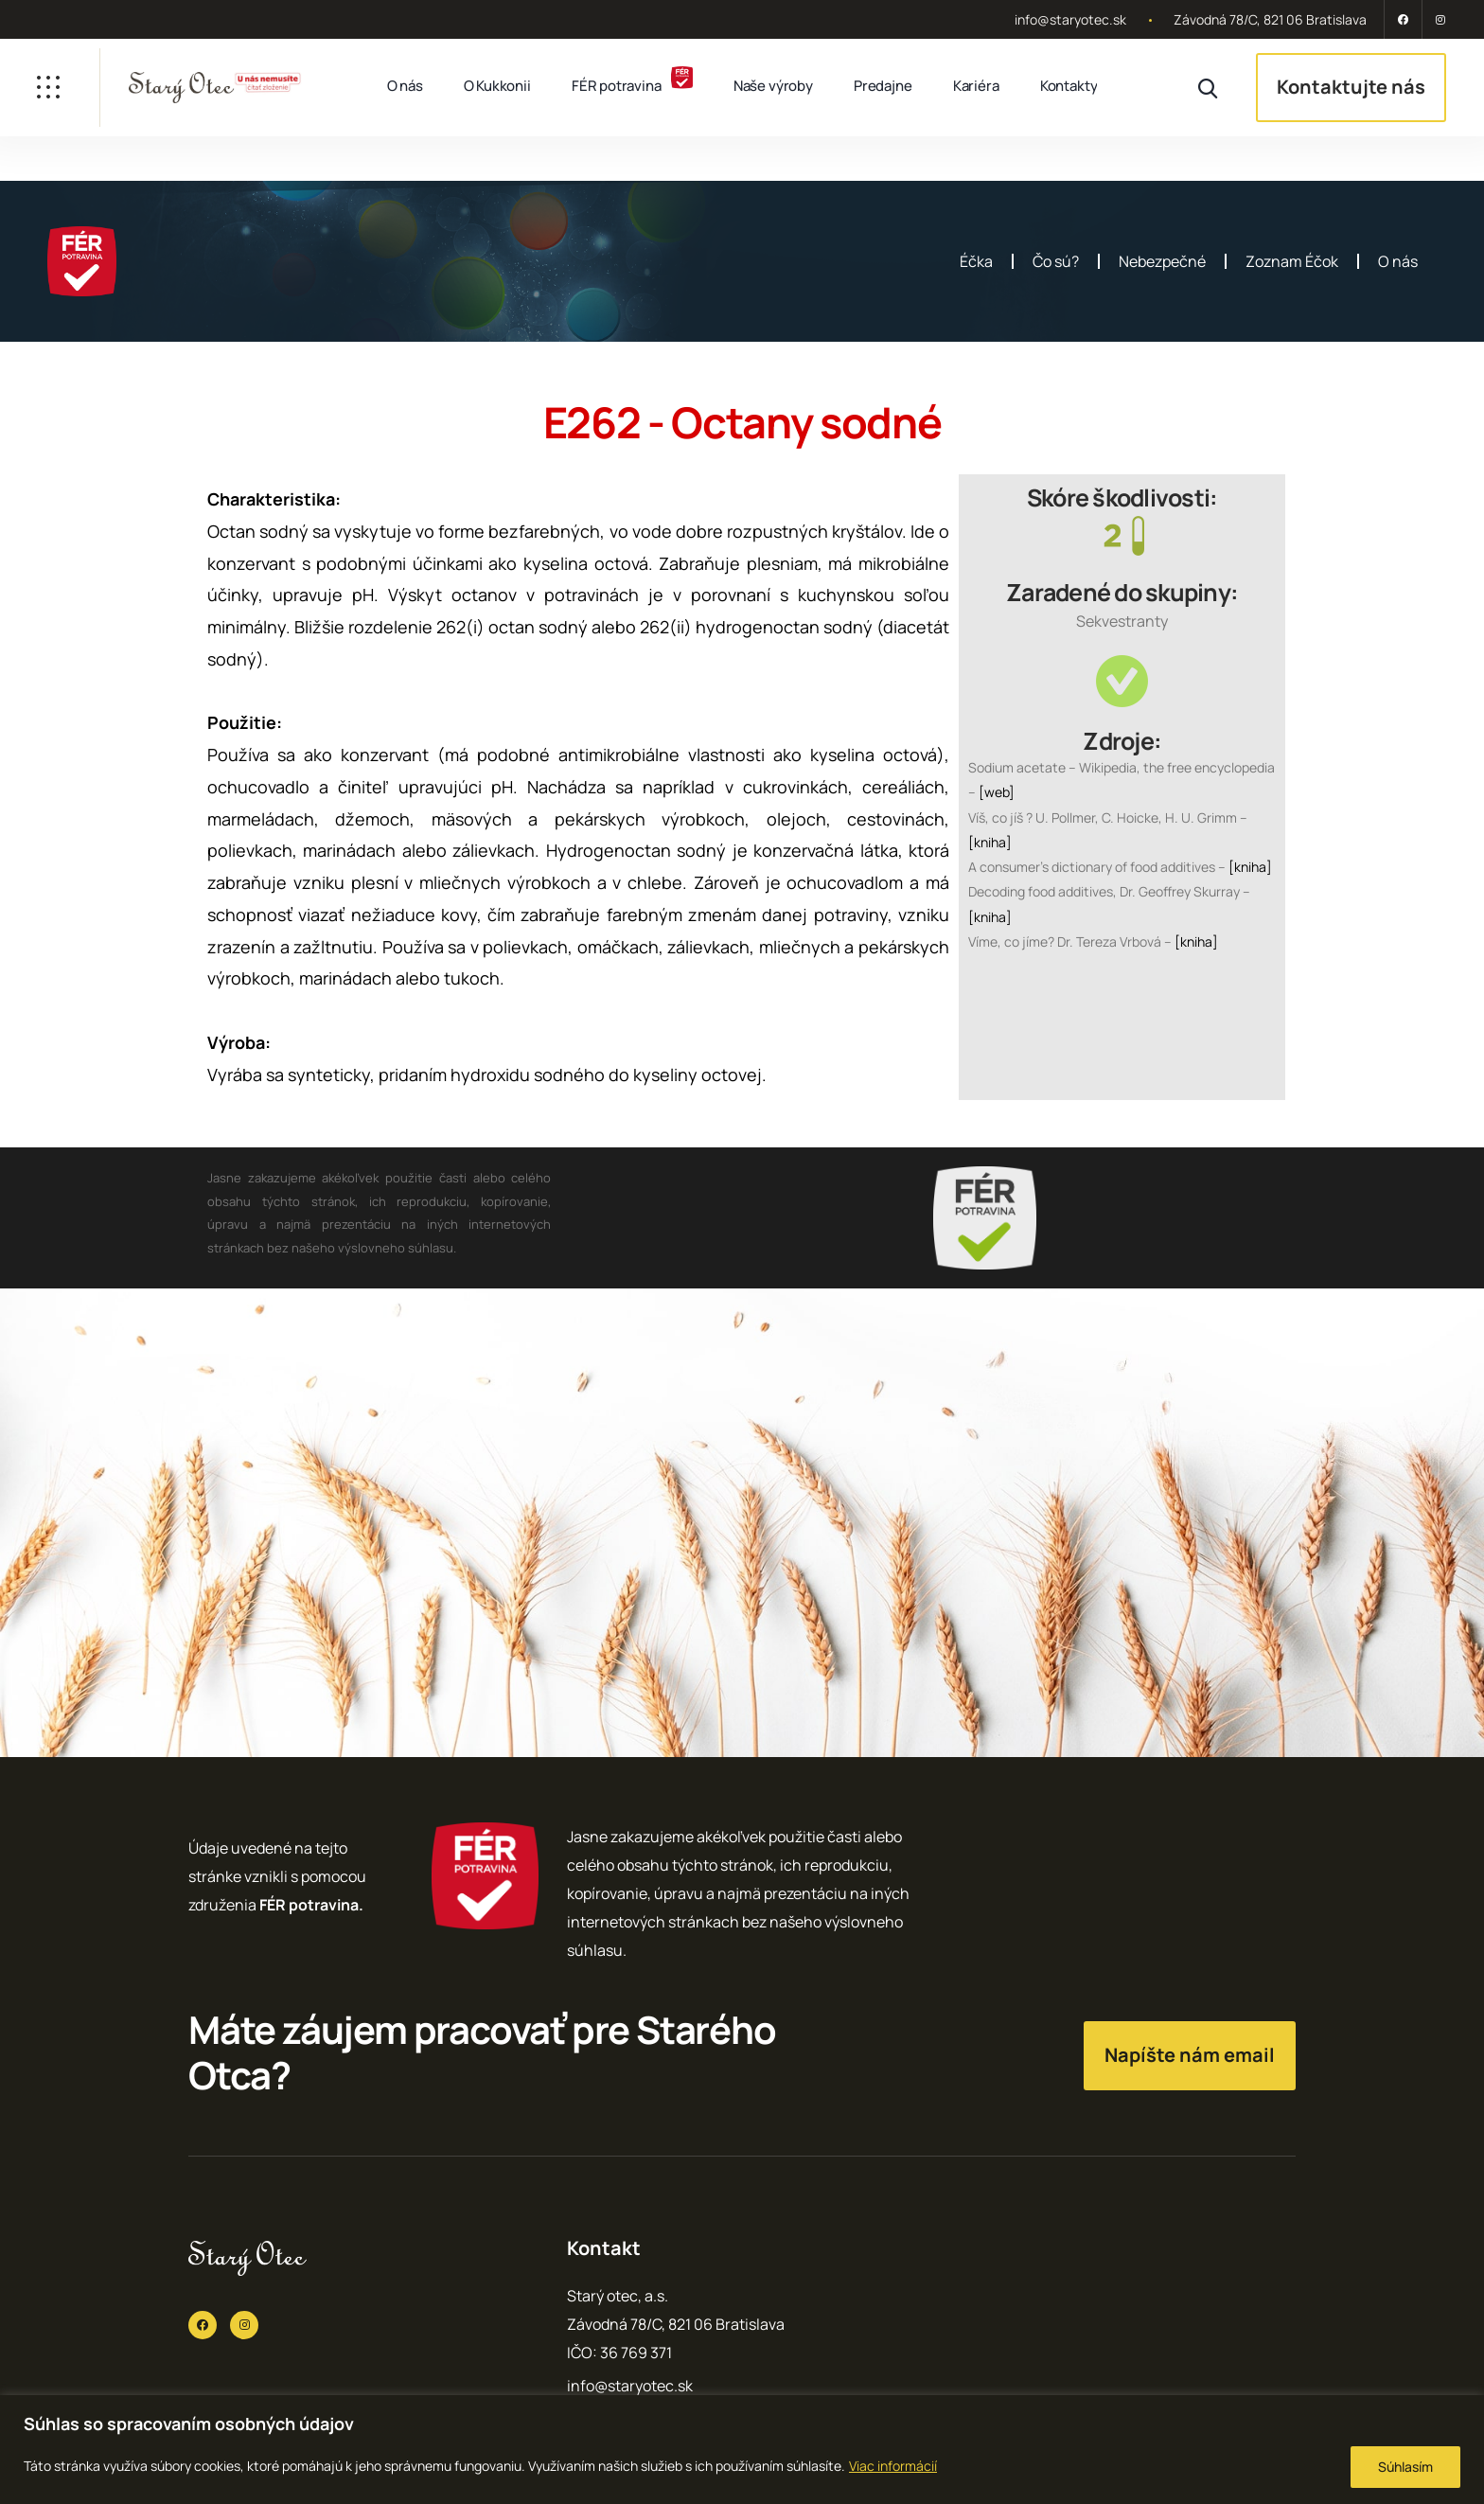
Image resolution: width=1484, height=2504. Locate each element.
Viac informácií (893, 2466)
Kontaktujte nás (1351, 86)
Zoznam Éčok (1292, 261)
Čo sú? (1056, 261)
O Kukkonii (497, 86)
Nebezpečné (1162, 261)
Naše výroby (773, 86)
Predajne (883, 86)
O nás (405, 86)
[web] (997, 792)
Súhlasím (1405, 2467)
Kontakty (1069, 86)
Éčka (976, 261)
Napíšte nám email (1189, 2055)
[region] (742, 2449)
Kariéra (976, 86)
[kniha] (990, 842)
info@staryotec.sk (1070, 19)
